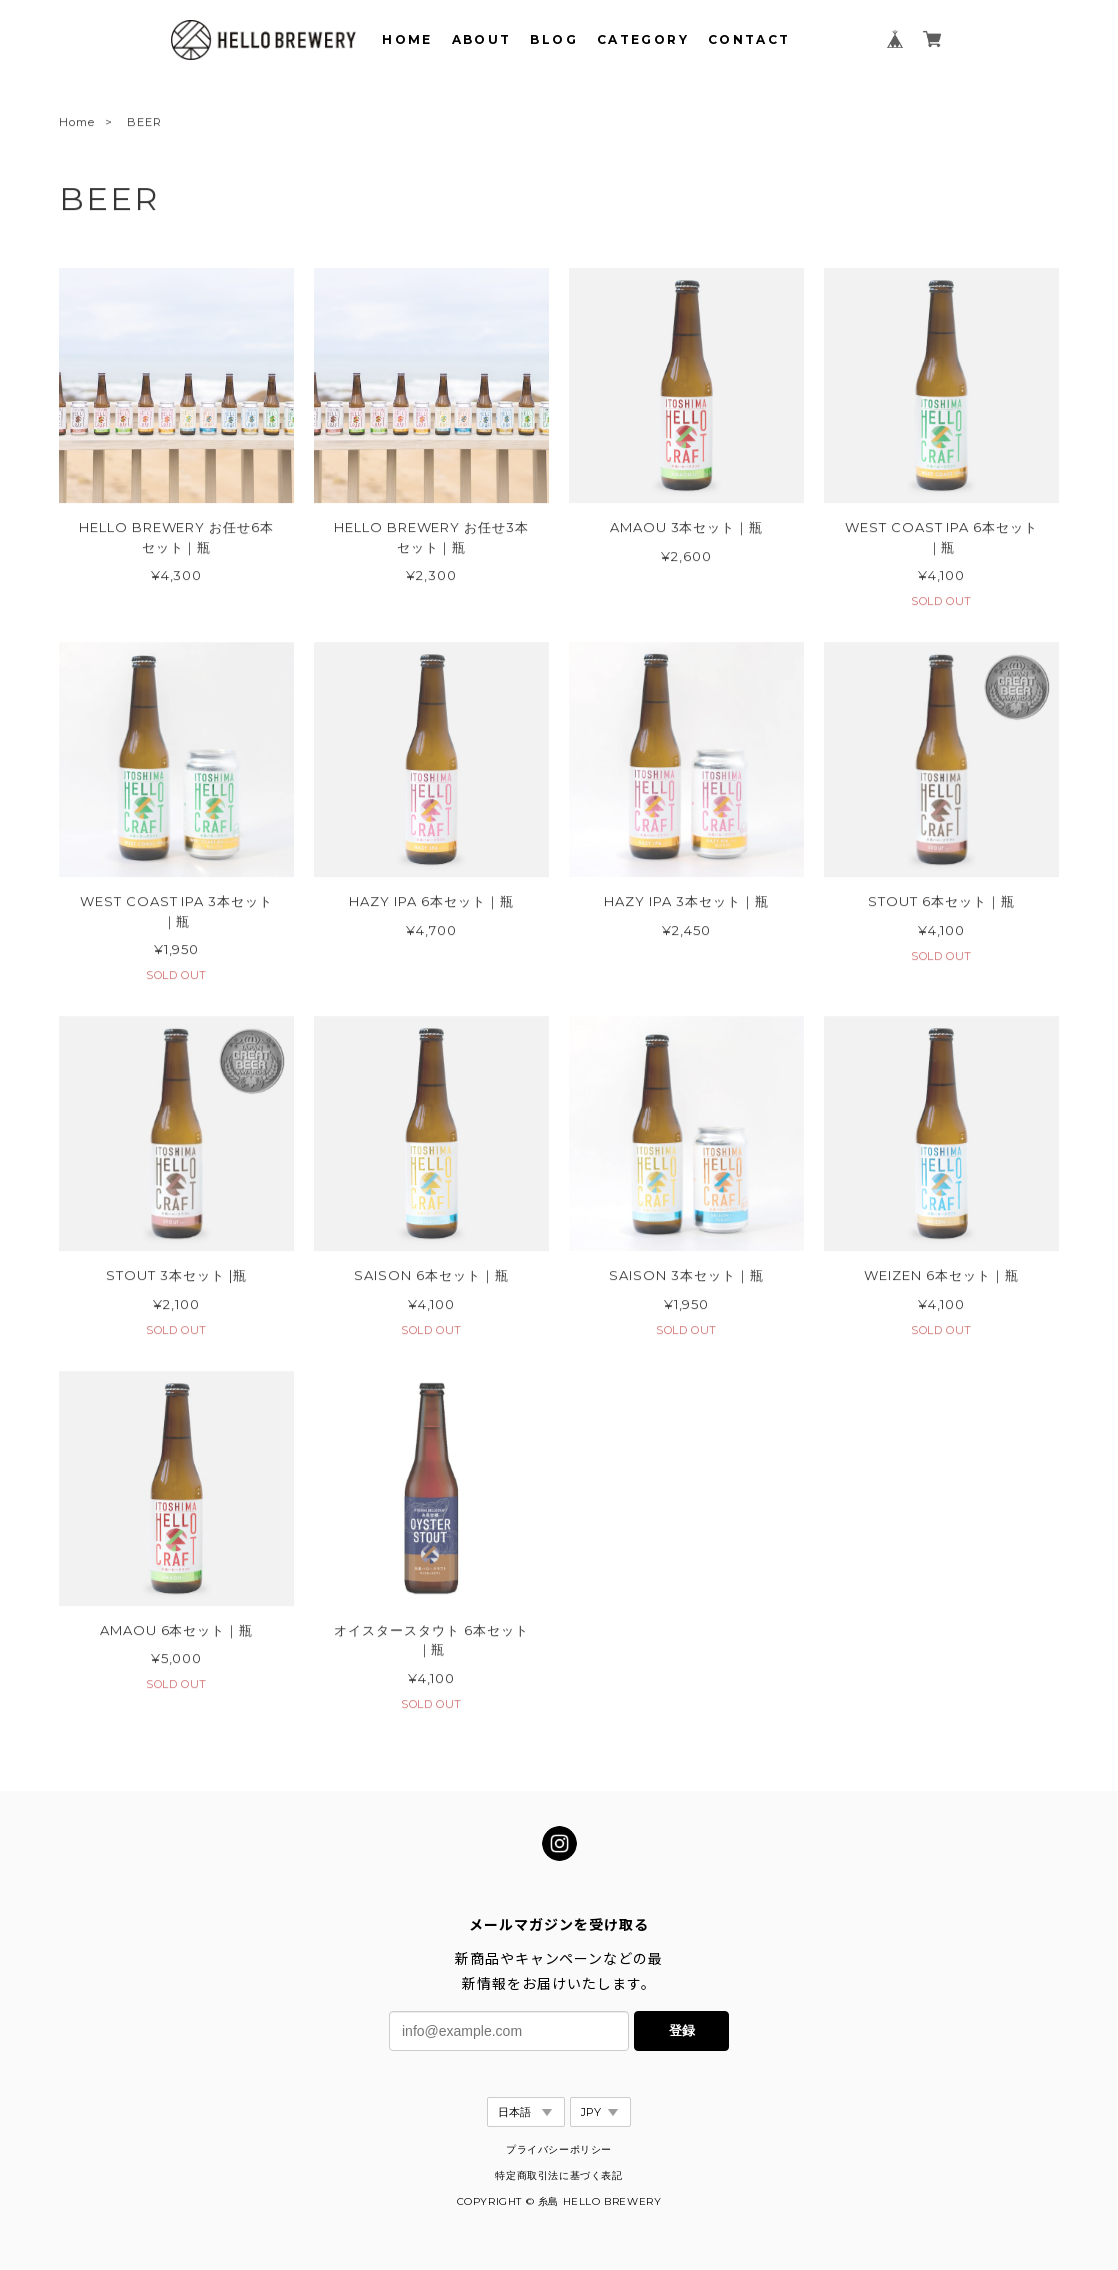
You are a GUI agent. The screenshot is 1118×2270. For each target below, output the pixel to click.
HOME (407, 39)
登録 (682, 2030)
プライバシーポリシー (559, 2149)
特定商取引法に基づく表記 (558, 2175)
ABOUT (482, 39)
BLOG (554, 39)
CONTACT (749, 39)
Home (77, 125)
